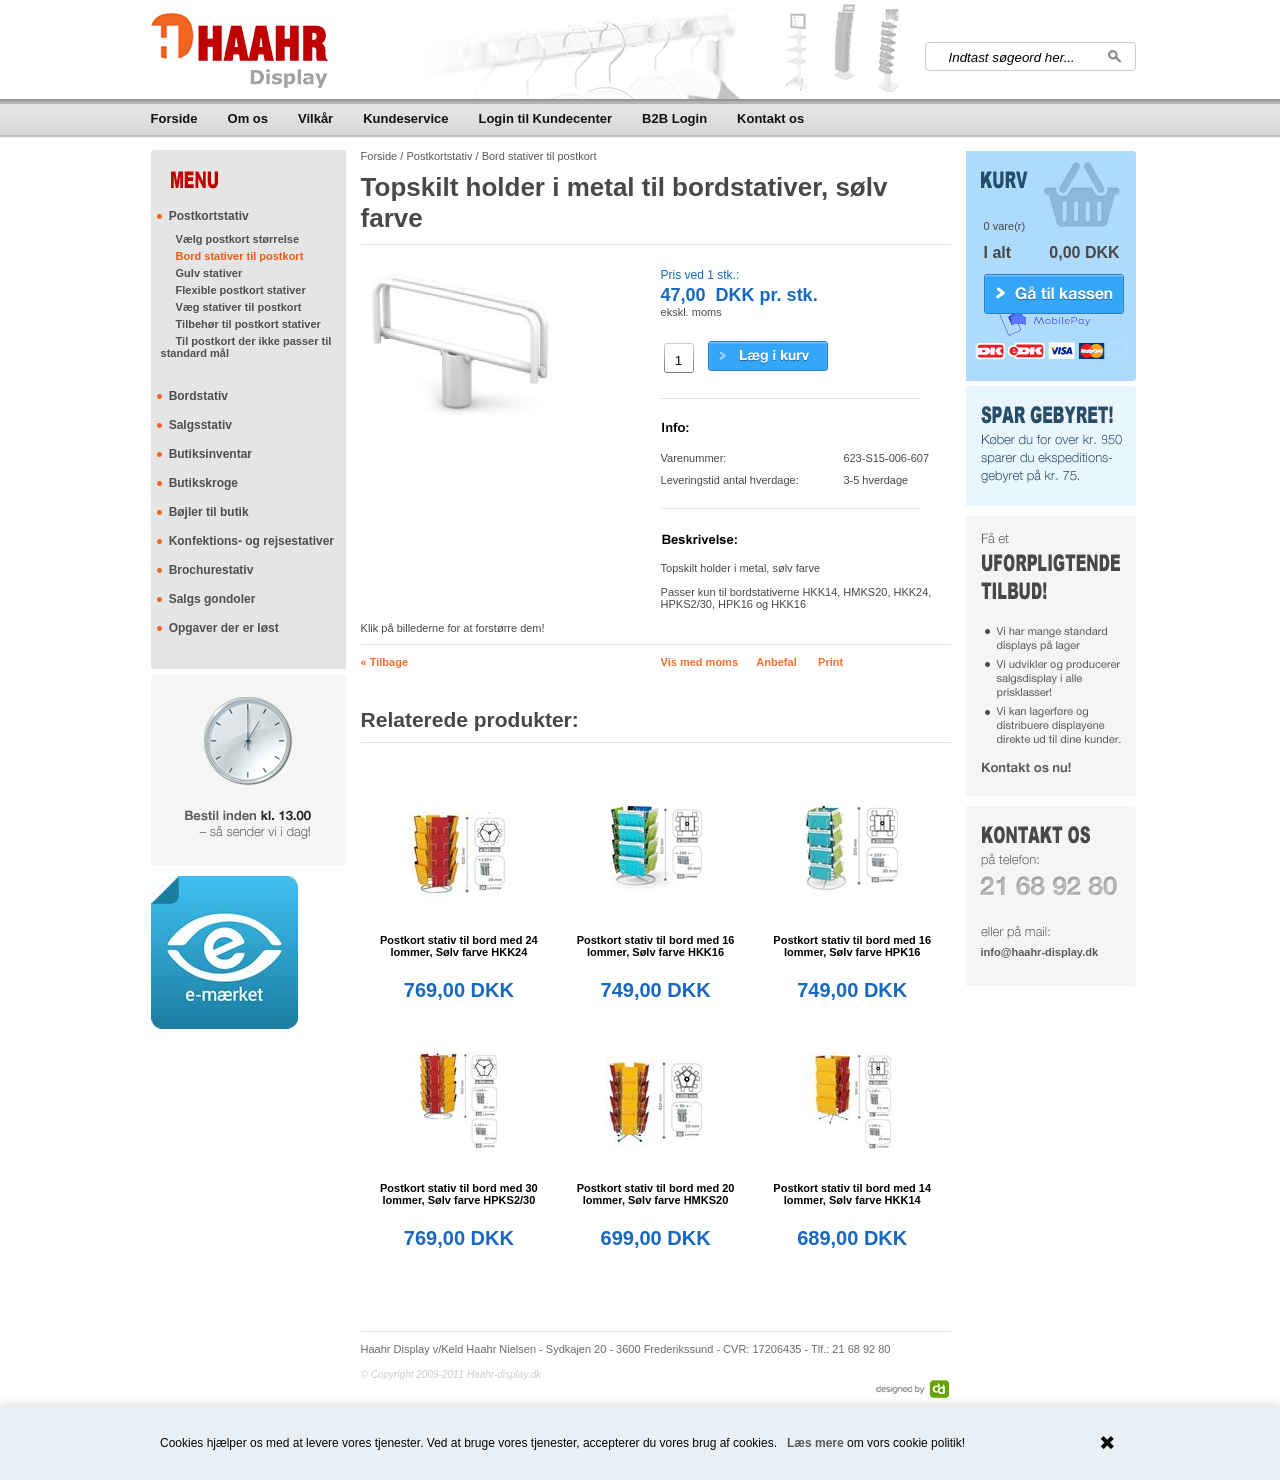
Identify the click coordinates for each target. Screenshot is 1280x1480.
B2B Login (674, 118)
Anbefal (776, 662)
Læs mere (815, 1443)
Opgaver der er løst (224, 628)
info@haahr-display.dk (1039, 952)
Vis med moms (699, 662)
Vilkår (315, 118)
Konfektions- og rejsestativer (251, 541)
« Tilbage (384, 662)
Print (830, 662)
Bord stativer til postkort (240, 256)
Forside (174, 118)
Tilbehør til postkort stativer (248, 324)
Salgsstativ (200, 425)
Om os (248, 118)
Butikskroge (203, 483)
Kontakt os (770, 118)
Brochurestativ (211, 570)
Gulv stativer (209, 273)
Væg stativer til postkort (239, 307)
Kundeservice (405, 118)
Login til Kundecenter (545, 118)
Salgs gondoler (212, 599)
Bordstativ (198, 396)
